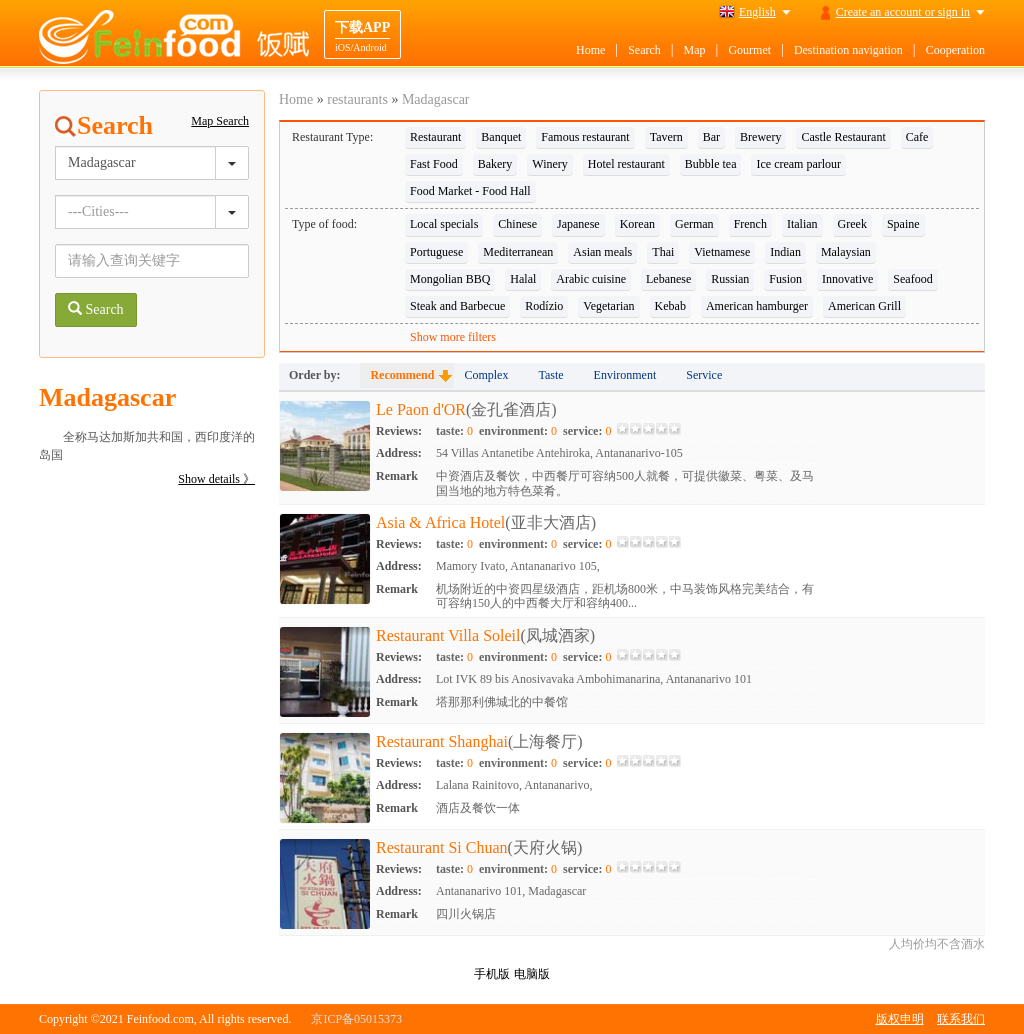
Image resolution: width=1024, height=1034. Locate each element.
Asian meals (602, 252)
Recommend (402, 375)
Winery (550, 164)
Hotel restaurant (626, 164)
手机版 (492, 974)
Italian (802, 224)
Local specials (444, 224)
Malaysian (846, 252)
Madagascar (436, 99)
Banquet (501, 137)
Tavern (666, 137)
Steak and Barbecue (457, 306)
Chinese (517, 224)
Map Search (220, 121)
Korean (637, 224)
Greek (852, 224)
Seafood (912, 279)
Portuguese (436, 252)
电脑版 (532, 974)
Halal (523, 279)
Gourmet (749, 50)
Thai (663, 252)
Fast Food (434, 164)
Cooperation (955, 50)
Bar (711, 137)
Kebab (670, 306)
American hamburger (757, 306)
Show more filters (453, 337)
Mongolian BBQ (450, 279)
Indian (785, 252)
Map (695, 50)
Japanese (578, 224)
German (694, 224)
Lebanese (668, 279)
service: (587, 431)
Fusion (785, 279)
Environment (625, 375)
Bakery (495, 164)
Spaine (903, 224)
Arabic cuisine (591, 279)
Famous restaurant (585, 137)
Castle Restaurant (843, 137)
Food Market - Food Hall (470, 191)
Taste (550, 375)
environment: (518, 431)
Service (704, 375)
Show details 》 (216, 479)
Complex (486, 375)
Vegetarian (608, 306)
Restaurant (435, 137)
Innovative (847, 279)
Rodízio (544, 306)
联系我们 (961, 1019)
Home (590, 50)
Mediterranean (518, 252)
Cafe (917, 137)
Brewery (760, 137)
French (750, 224)
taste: (454, 431)
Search (644, 50)
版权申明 (900, 1019)
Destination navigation (848, 50)
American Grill (864, 306)
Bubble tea (711, 164)
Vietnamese (722, 252)
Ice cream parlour (798, 164)
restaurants (357, 99)
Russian (730, 279)
